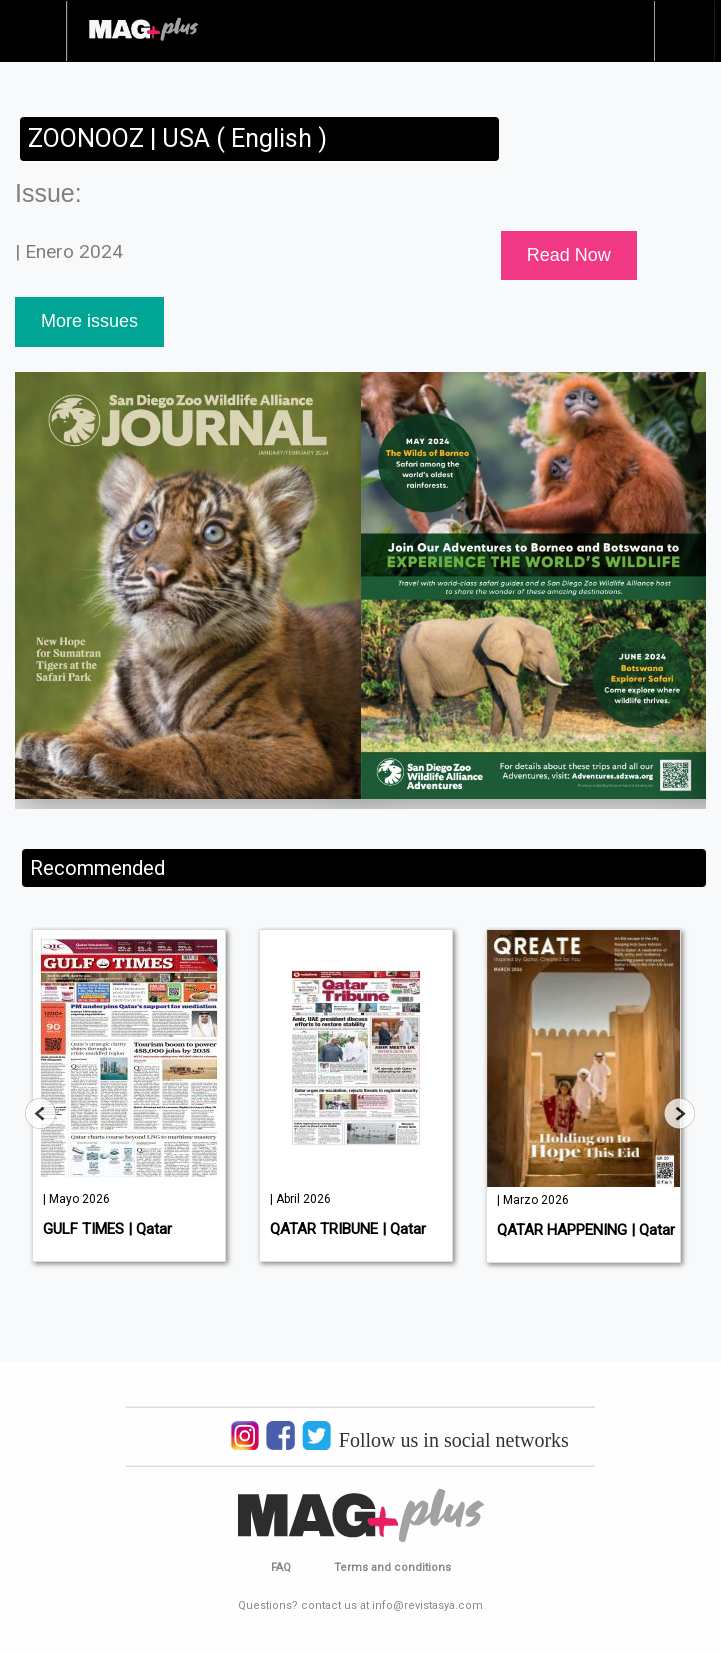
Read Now (569, 255)
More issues (89, 321)
